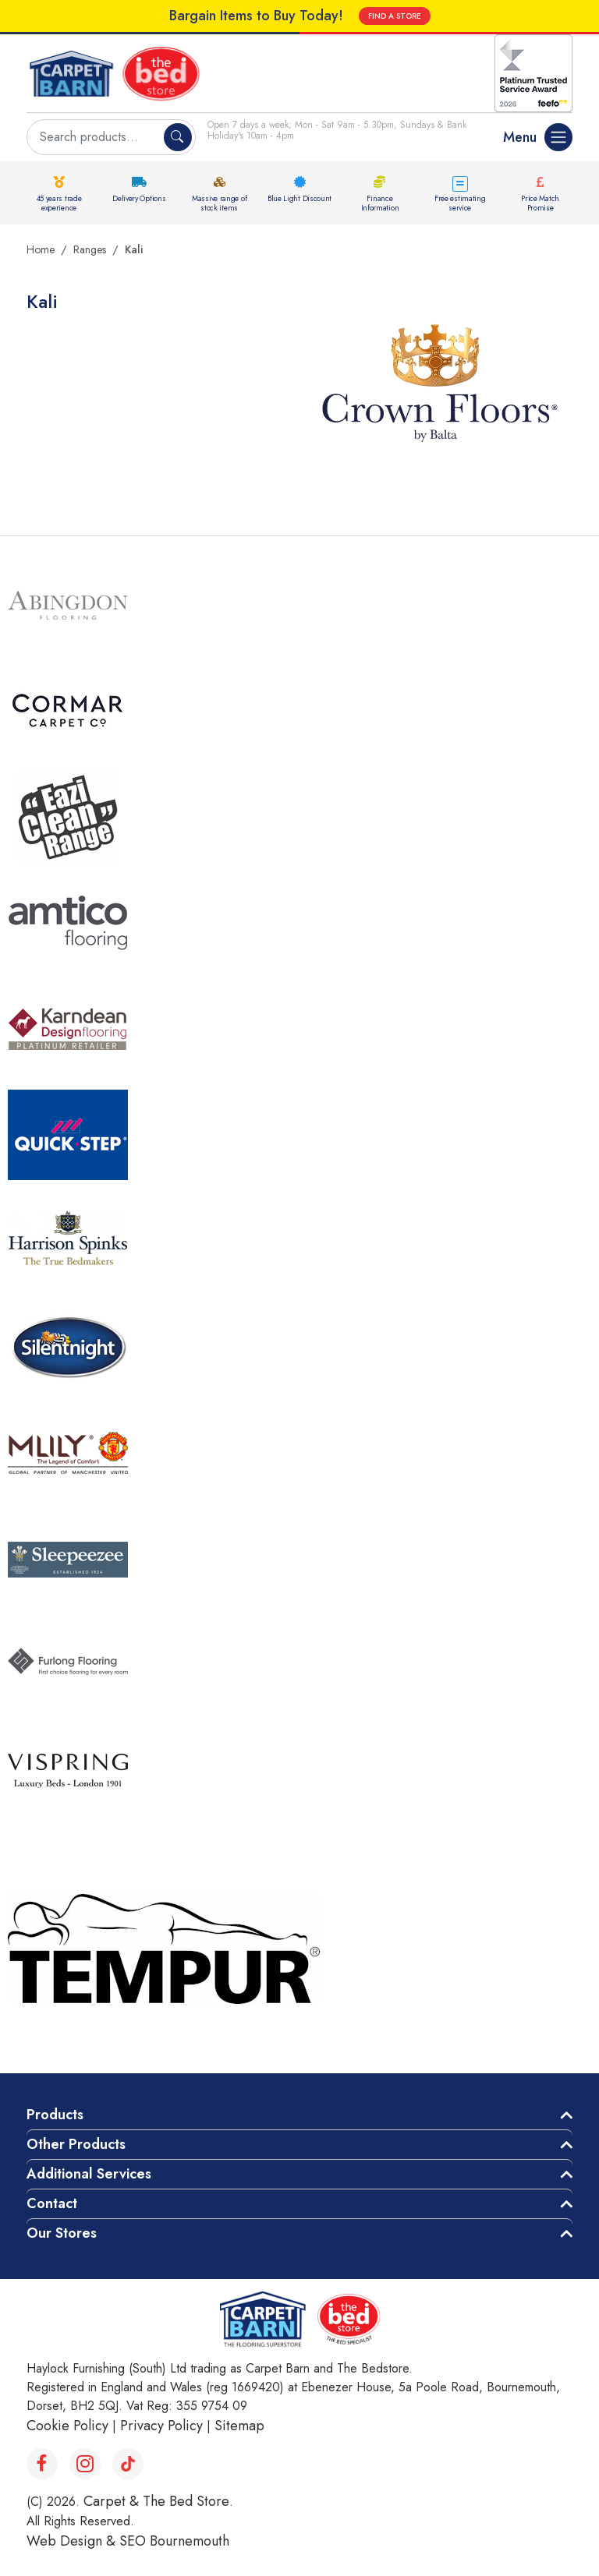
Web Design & (73, 2541)
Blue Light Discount (299, 198)
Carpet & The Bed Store (156, 2501)
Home (41, 249)
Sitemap (239, 2425)
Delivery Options (138, 198)
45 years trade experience (59, 203)
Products (55, 2114)
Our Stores (62, 2233)
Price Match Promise (540, 203)
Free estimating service (460, 203)
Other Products (76, 2144)
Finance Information (380, 203)
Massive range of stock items (219, 203)
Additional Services (89, 2174)
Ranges (89, 249)
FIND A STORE (394, 16)
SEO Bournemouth (174, 2541)
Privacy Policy (161, 2425)
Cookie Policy (67, 2425)
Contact (52, 2203)
